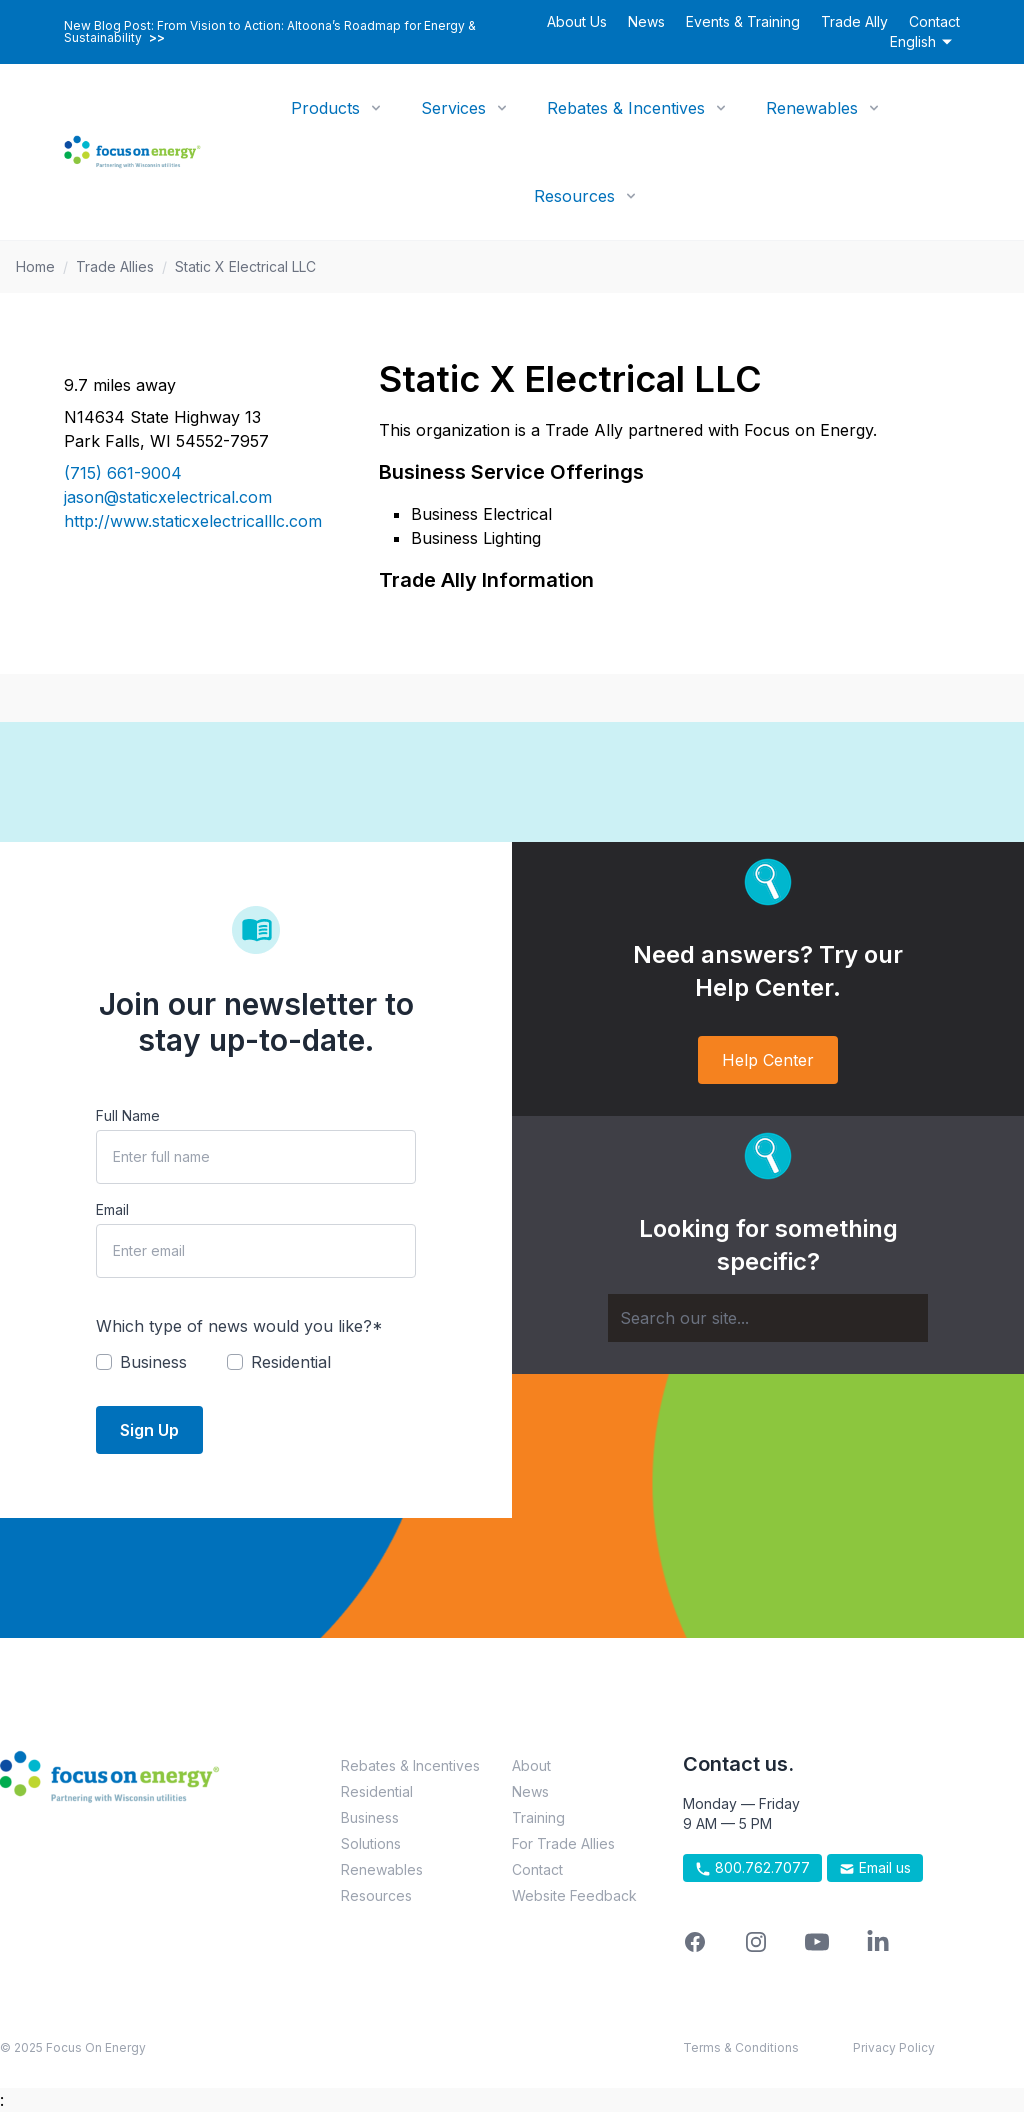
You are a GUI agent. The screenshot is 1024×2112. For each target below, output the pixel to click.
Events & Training (743, 21)
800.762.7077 (752, 1868)
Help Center (768, 1060)
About (531, 1765)
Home (35, 266)
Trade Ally (854, 21)
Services (453, 108)
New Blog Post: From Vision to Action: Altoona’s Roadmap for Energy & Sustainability (270, 32)
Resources (574, 196)
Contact (934, 21)
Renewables (812, 108)
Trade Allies (115, 266)
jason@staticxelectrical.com (168, 497)
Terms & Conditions (741, 2047)
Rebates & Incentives (626, 108)
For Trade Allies (563, 1843)
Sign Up (149, 1430)
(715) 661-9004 (123, 473)
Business (370, 1817)
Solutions (371, 1843)
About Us (577, 21)
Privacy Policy (894, 2047)
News (646, 21)
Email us (875, 1868)
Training (538, 1817)
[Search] (768, 1318)
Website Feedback (574, 1895)
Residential (377, 1791)
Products (325, 108)
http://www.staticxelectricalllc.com (193, 521)
